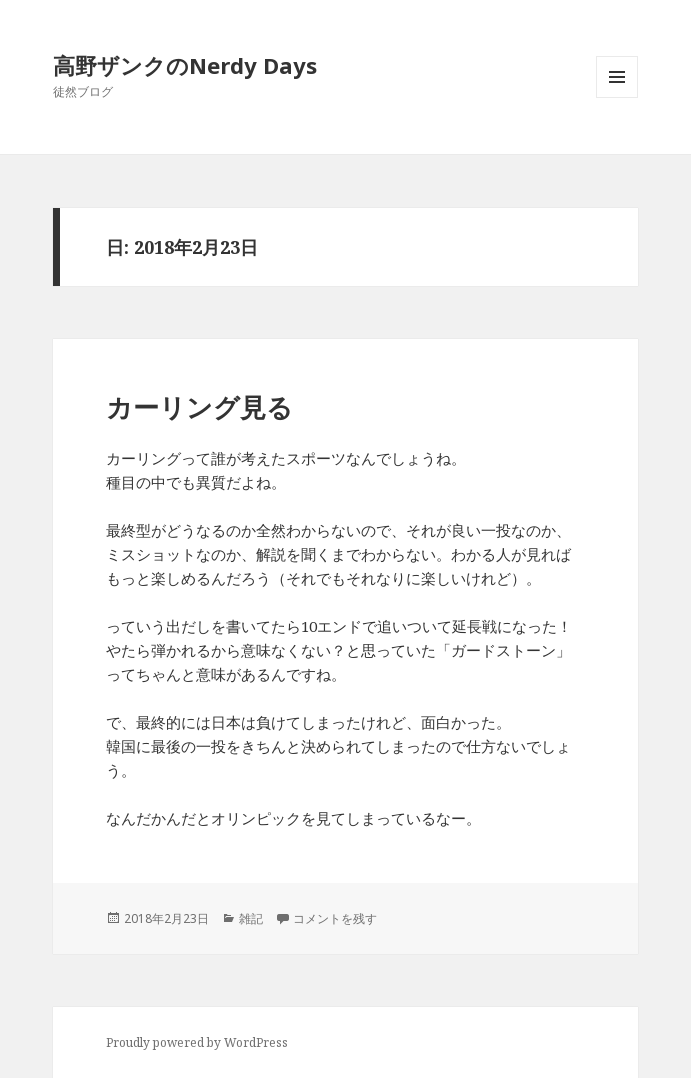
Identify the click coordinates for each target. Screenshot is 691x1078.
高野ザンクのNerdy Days (185, 65)
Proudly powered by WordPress (197, 1042)
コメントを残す (335, 918)
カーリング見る (199, 407)
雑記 (251, 918)
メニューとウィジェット (617, 97)
